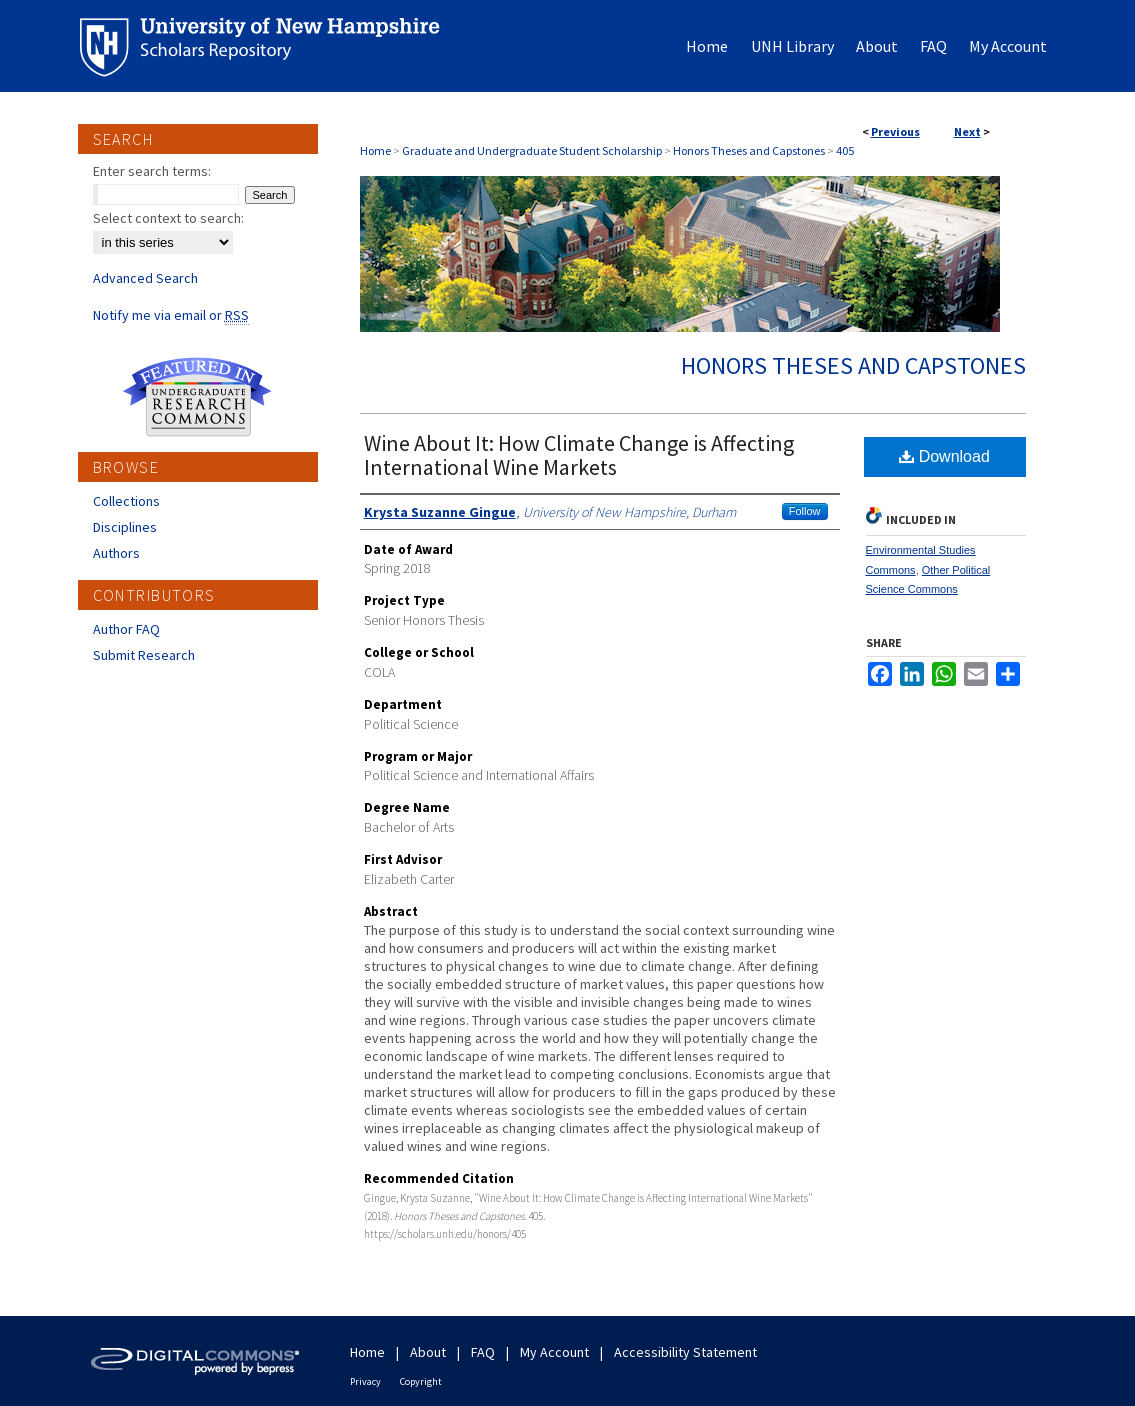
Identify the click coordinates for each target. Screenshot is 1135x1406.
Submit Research (144, 655)
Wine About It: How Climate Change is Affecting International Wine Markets (579, 455)
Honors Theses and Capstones (749, 150)
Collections (126, 501)
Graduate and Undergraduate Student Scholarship (532, 150)
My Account (554, 1352)
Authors (116, 553)
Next (967, 131)
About (428, 1352)
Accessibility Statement (685, 1352)
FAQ (483, 1352)
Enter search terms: (152, 171)
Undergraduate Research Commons (198, 397)
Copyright (421, 1381)
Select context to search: (168, 218)
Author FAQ (126, 629)
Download (944, 456)
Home (375, 150)
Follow (805, 511)
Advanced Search (145, 278)
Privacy (365, 1381)
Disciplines (125, 527)
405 (845, 150)
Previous (895, 131)
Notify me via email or (171, 315)
